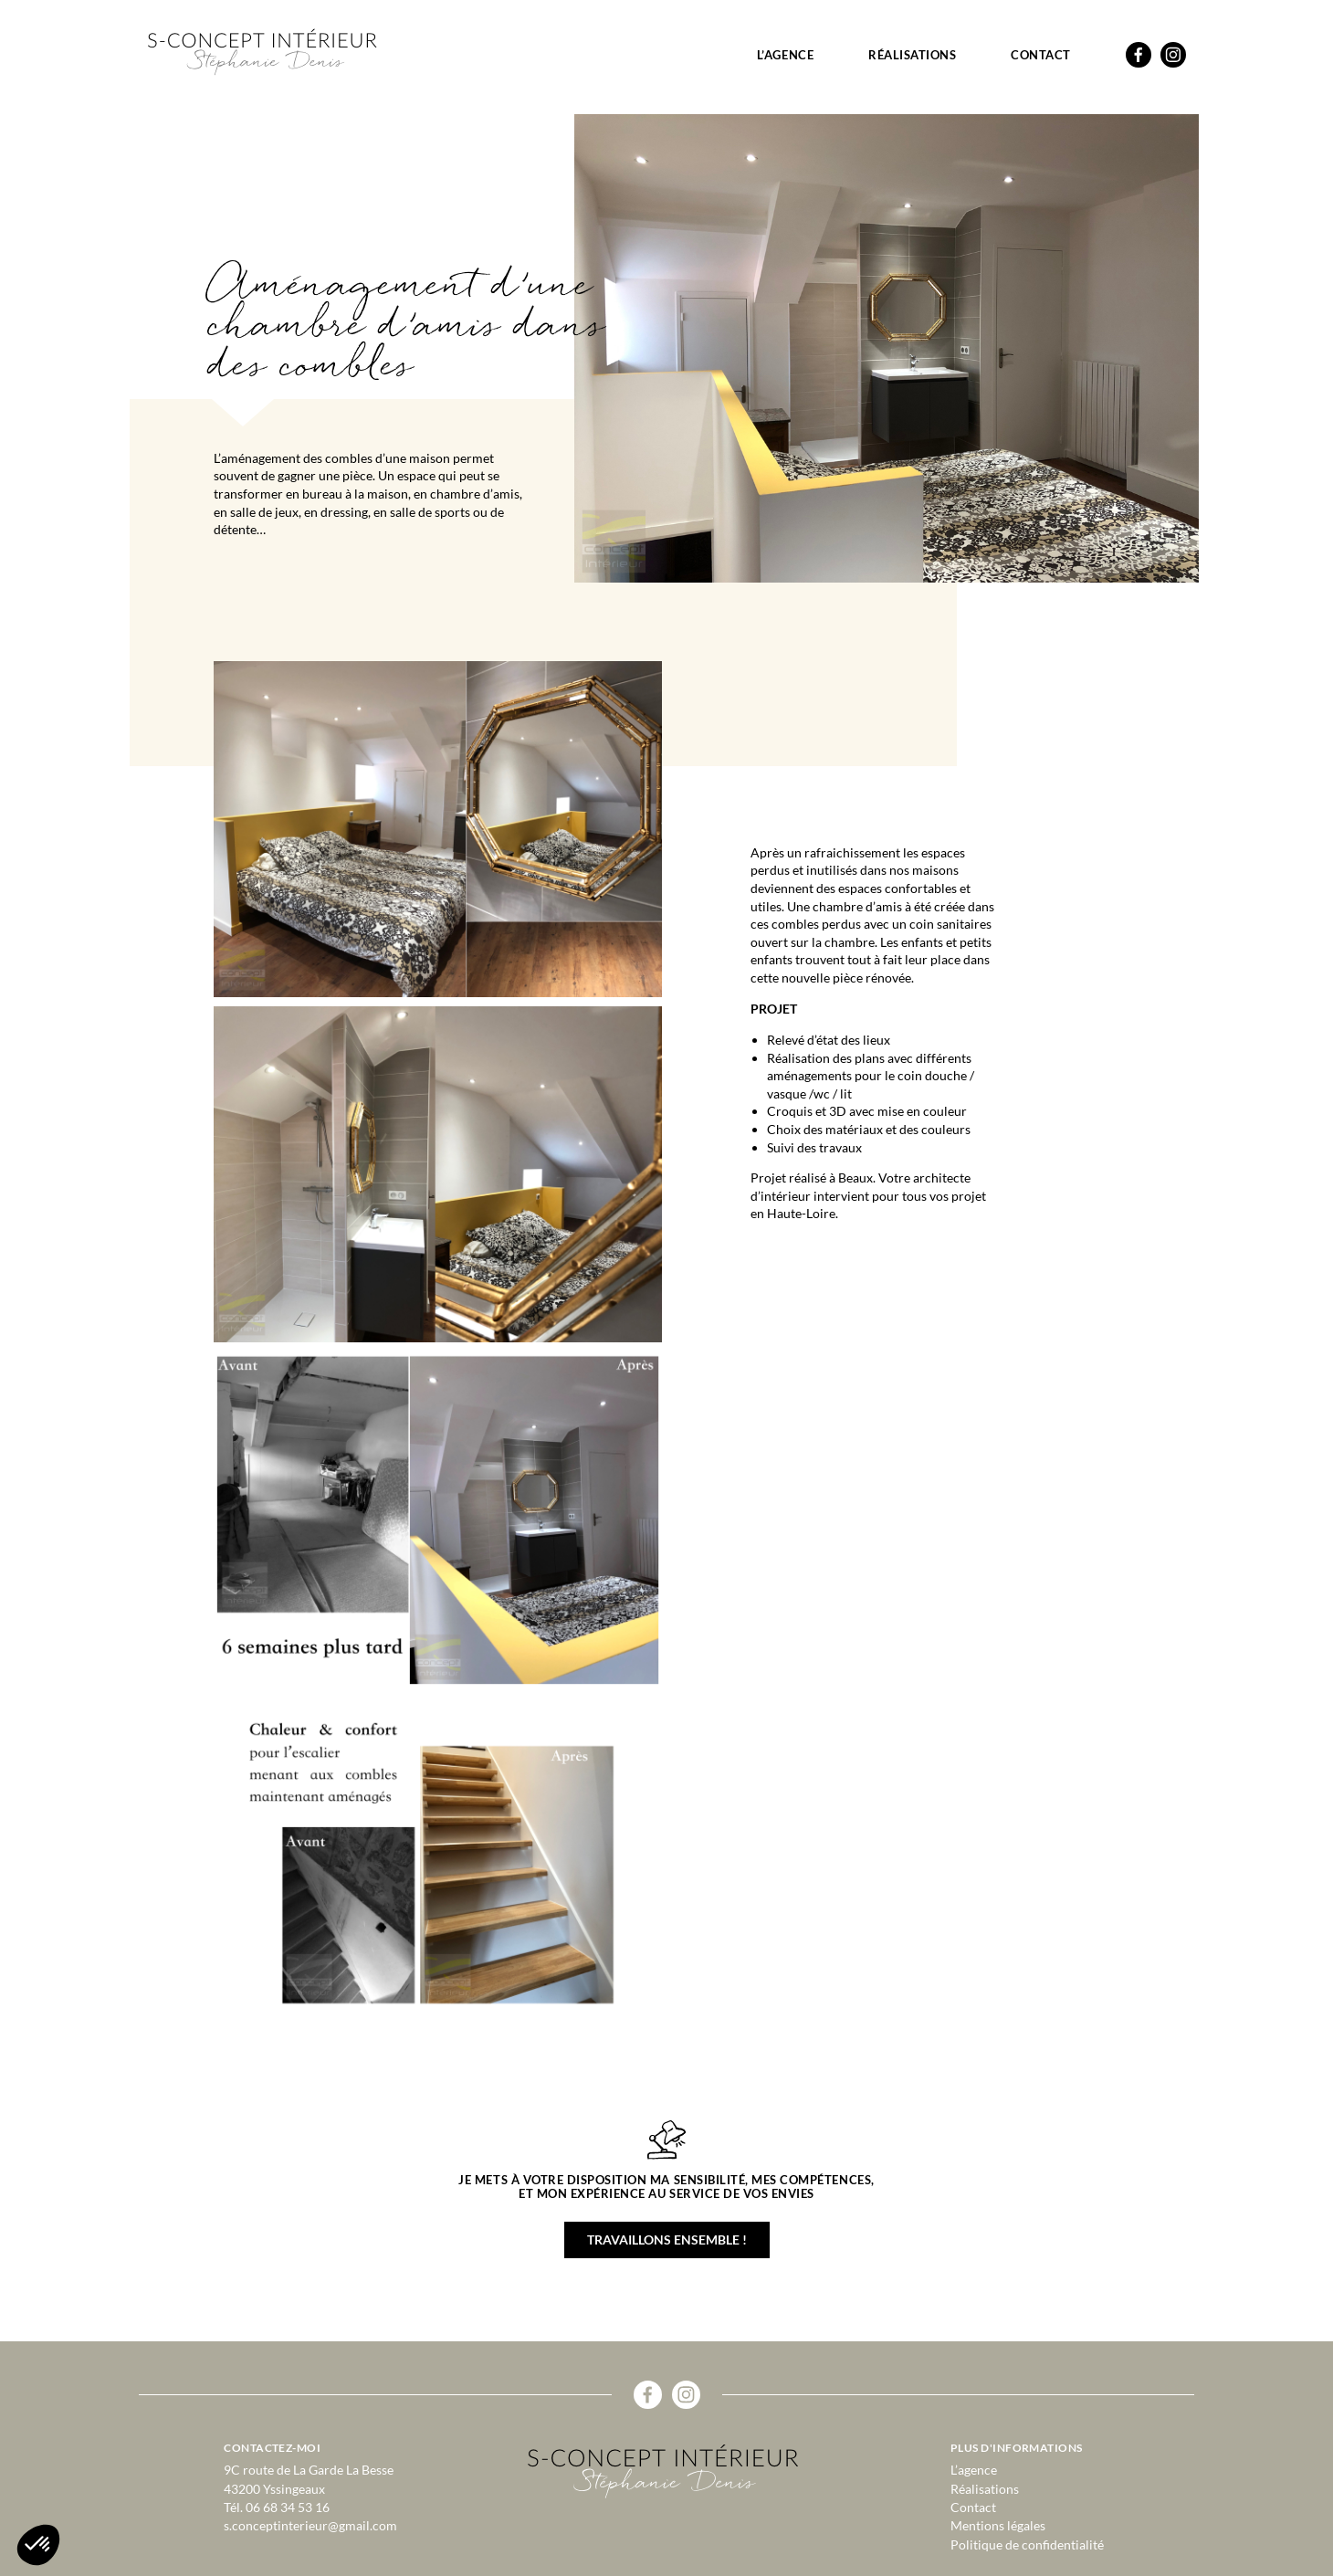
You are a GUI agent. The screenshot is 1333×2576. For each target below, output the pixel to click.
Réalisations (912, 54)
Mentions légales (997, 2525)
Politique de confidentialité (1027, 2544)
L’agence (785, 54)
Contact (1041, 54)
